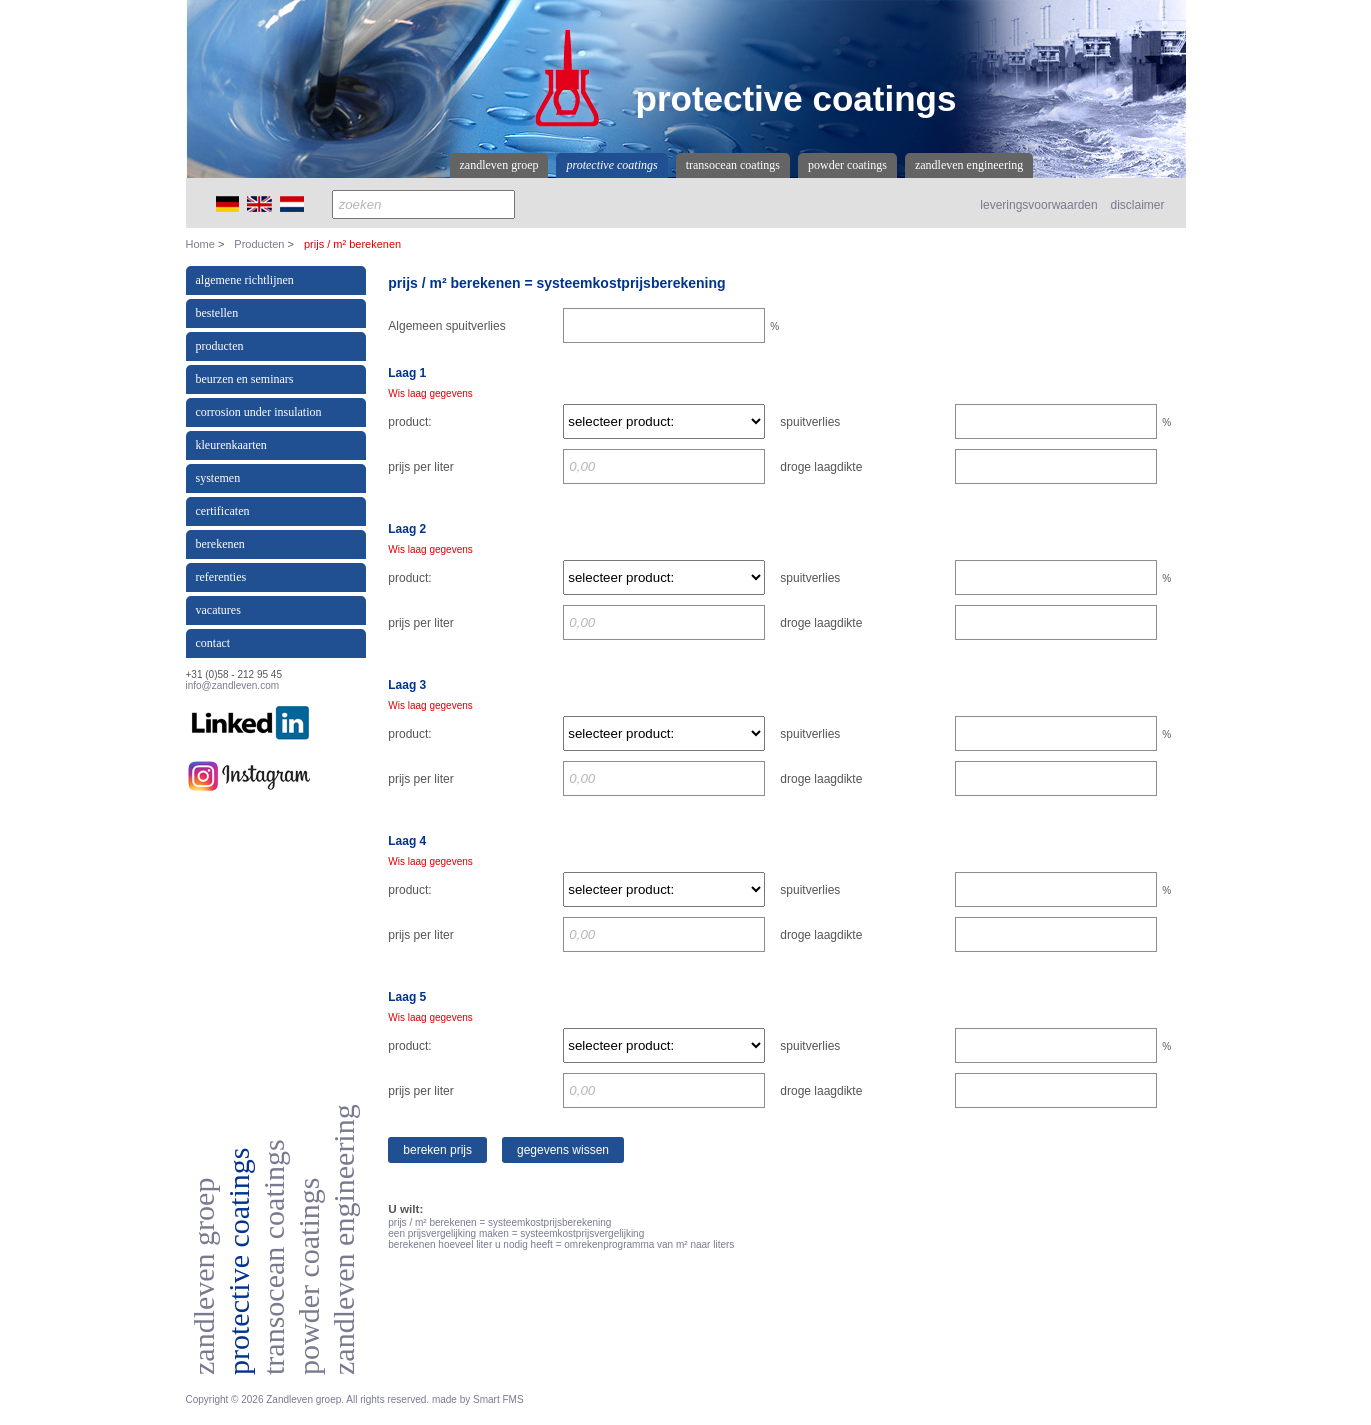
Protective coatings (611, 165)
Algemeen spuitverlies (446, 326)
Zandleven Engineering (969, 165)
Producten (259, 244)
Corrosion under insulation (259, 412)
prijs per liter (420, 467)
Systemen (218, 478)
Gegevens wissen (563, 1150)
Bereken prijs (437, 1150)
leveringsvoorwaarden (1038, 205)
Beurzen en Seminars (245, 379)
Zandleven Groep (499, 165)
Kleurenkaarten (231, 445)
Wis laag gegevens (430, 393)
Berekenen (220, 544)
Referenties (221, 577)
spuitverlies (810, 422)
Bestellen (217, 313)
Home (200, 244)
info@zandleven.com (233, 685)
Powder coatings (847, 165)
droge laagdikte (821, 467)
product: (409, 422)
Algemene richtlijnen (245, 280)
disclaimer (1137, 205)
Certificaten (223, 511)
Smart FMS (498, 1399)
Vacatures (218, 610)
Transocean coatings (733, 165)
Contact (213, 643)
